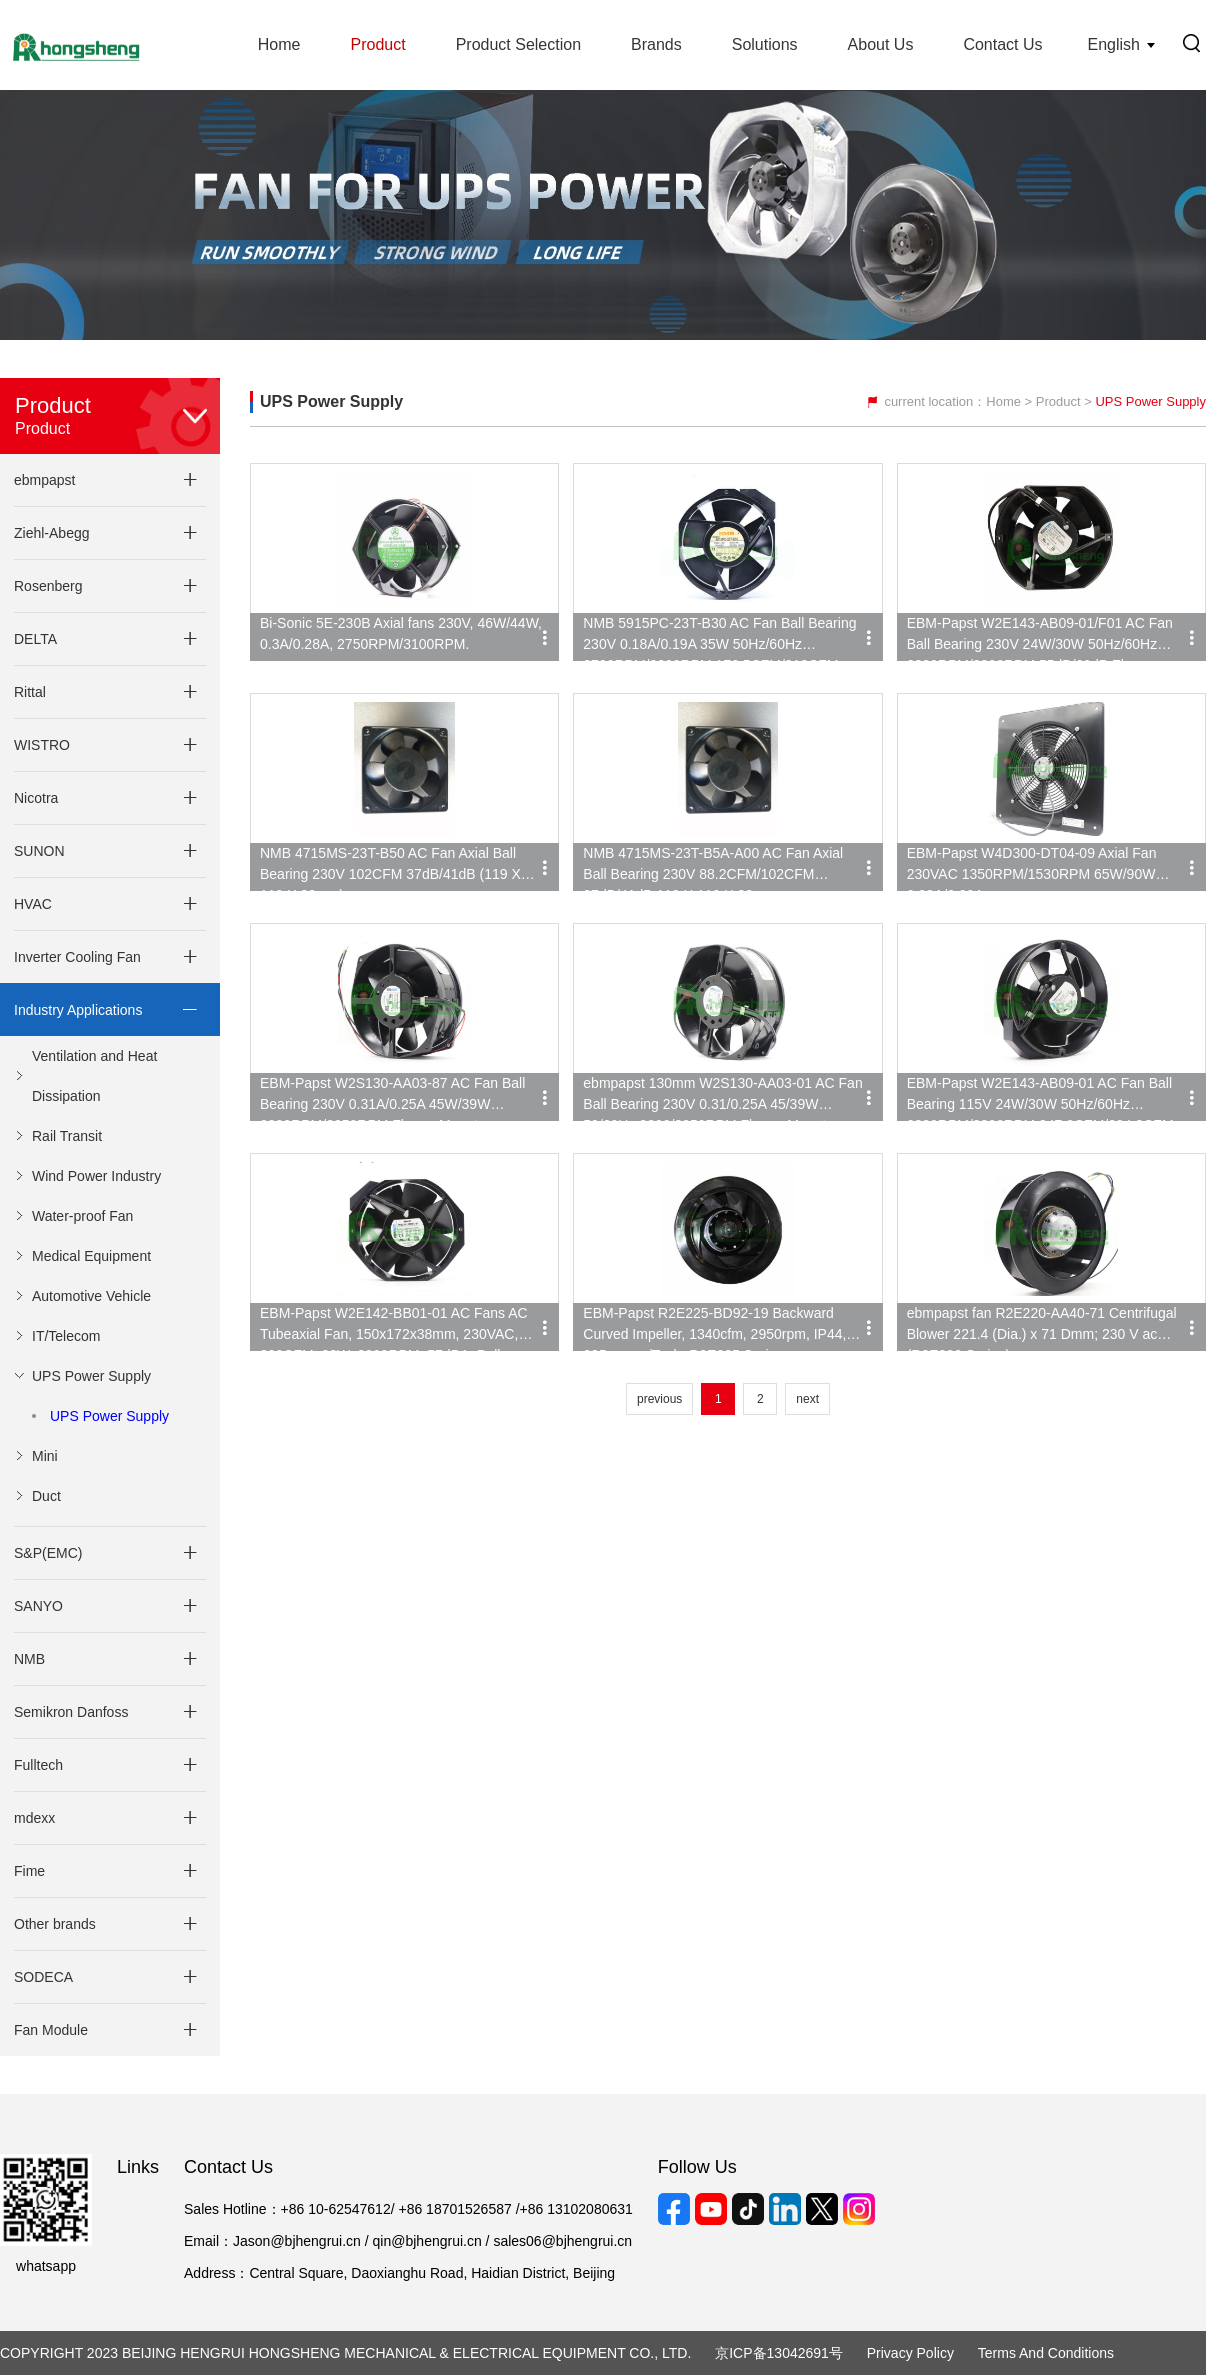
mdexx (34, 1818)
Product (377, 44)
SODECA (43, 1977)
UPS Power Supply (109, 1416)
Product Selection (518, 44)
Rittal (30, 692)
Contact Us (1002, 44)
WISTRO (42, 745)
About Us (881, 44)
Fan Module (51, 2030)
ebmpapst (44, 480)
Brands (656, 44)
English (1114, 44)
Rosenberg (48, 586)
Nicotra (36, 798)
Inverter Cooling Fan (77, 957)
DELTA (35, 639)
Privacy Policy (910, 2353)
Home (279, 44)
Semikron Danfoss (71, 1712)
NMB (29, 1659)
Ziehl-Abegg (52, 533)
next (807, 1399)
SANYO (38, 1606)
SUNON (39, 851)
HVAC (33, 904)
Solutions (765, 44)
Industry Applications (78, 1010)
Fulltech (38, 1765)
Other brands (55, 1924)
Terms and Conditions (1046, 2353)
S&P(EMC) (48, 1553)
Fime (29, 1871)
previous (659, 1399)
